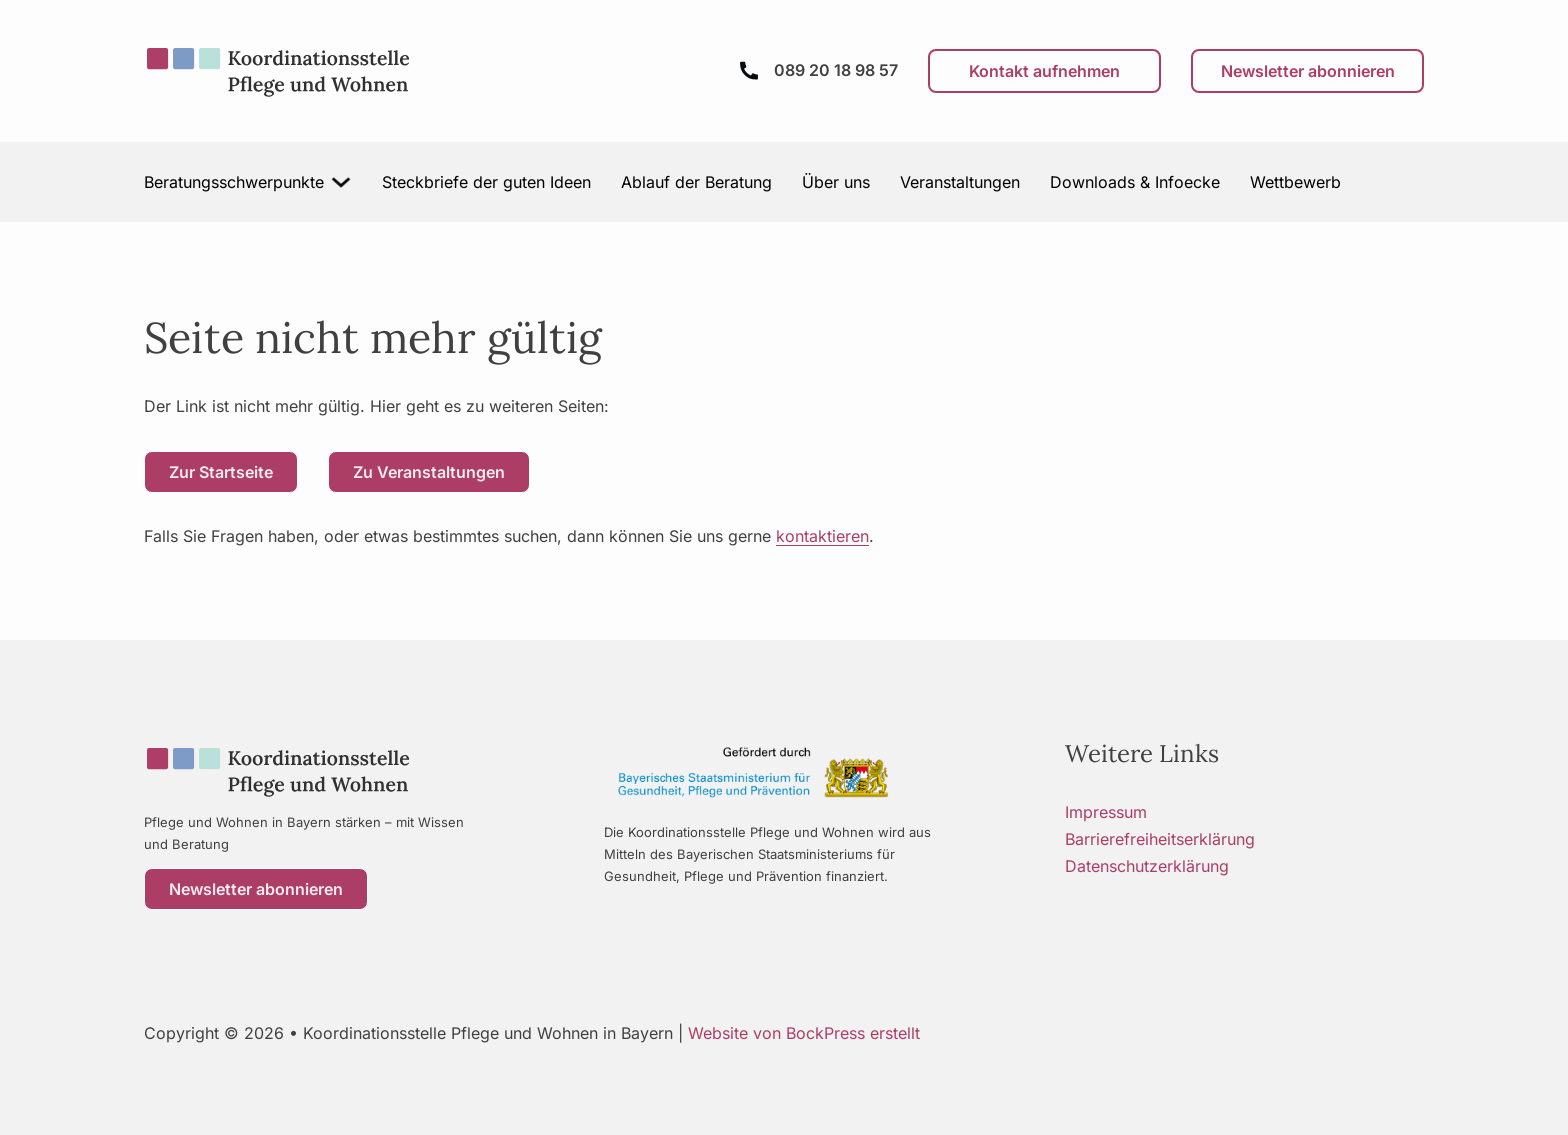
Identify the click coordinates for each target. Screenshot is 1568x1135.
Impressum (1106, 812)
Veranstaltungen (960, 182)
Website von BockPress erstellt (804, 1033)
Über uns (836, 182)
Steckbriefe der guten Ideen (486, 182)
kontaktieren (822, 536)
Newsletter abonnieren (1308, 71)
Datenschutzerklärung (1147, 866)
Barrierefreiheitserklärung (1160, 839)
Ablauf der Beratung (696, 182)
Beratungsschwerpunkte (234, 182)
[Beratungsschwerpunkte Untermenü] (342, 182)
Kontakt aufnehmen (1044, 71)
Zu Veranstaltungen (429, 472)
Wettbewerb (1295, 182)
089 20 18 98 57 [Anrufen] (836, 70)
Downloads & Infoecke (1135, 182)
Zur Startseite (221, 472)
